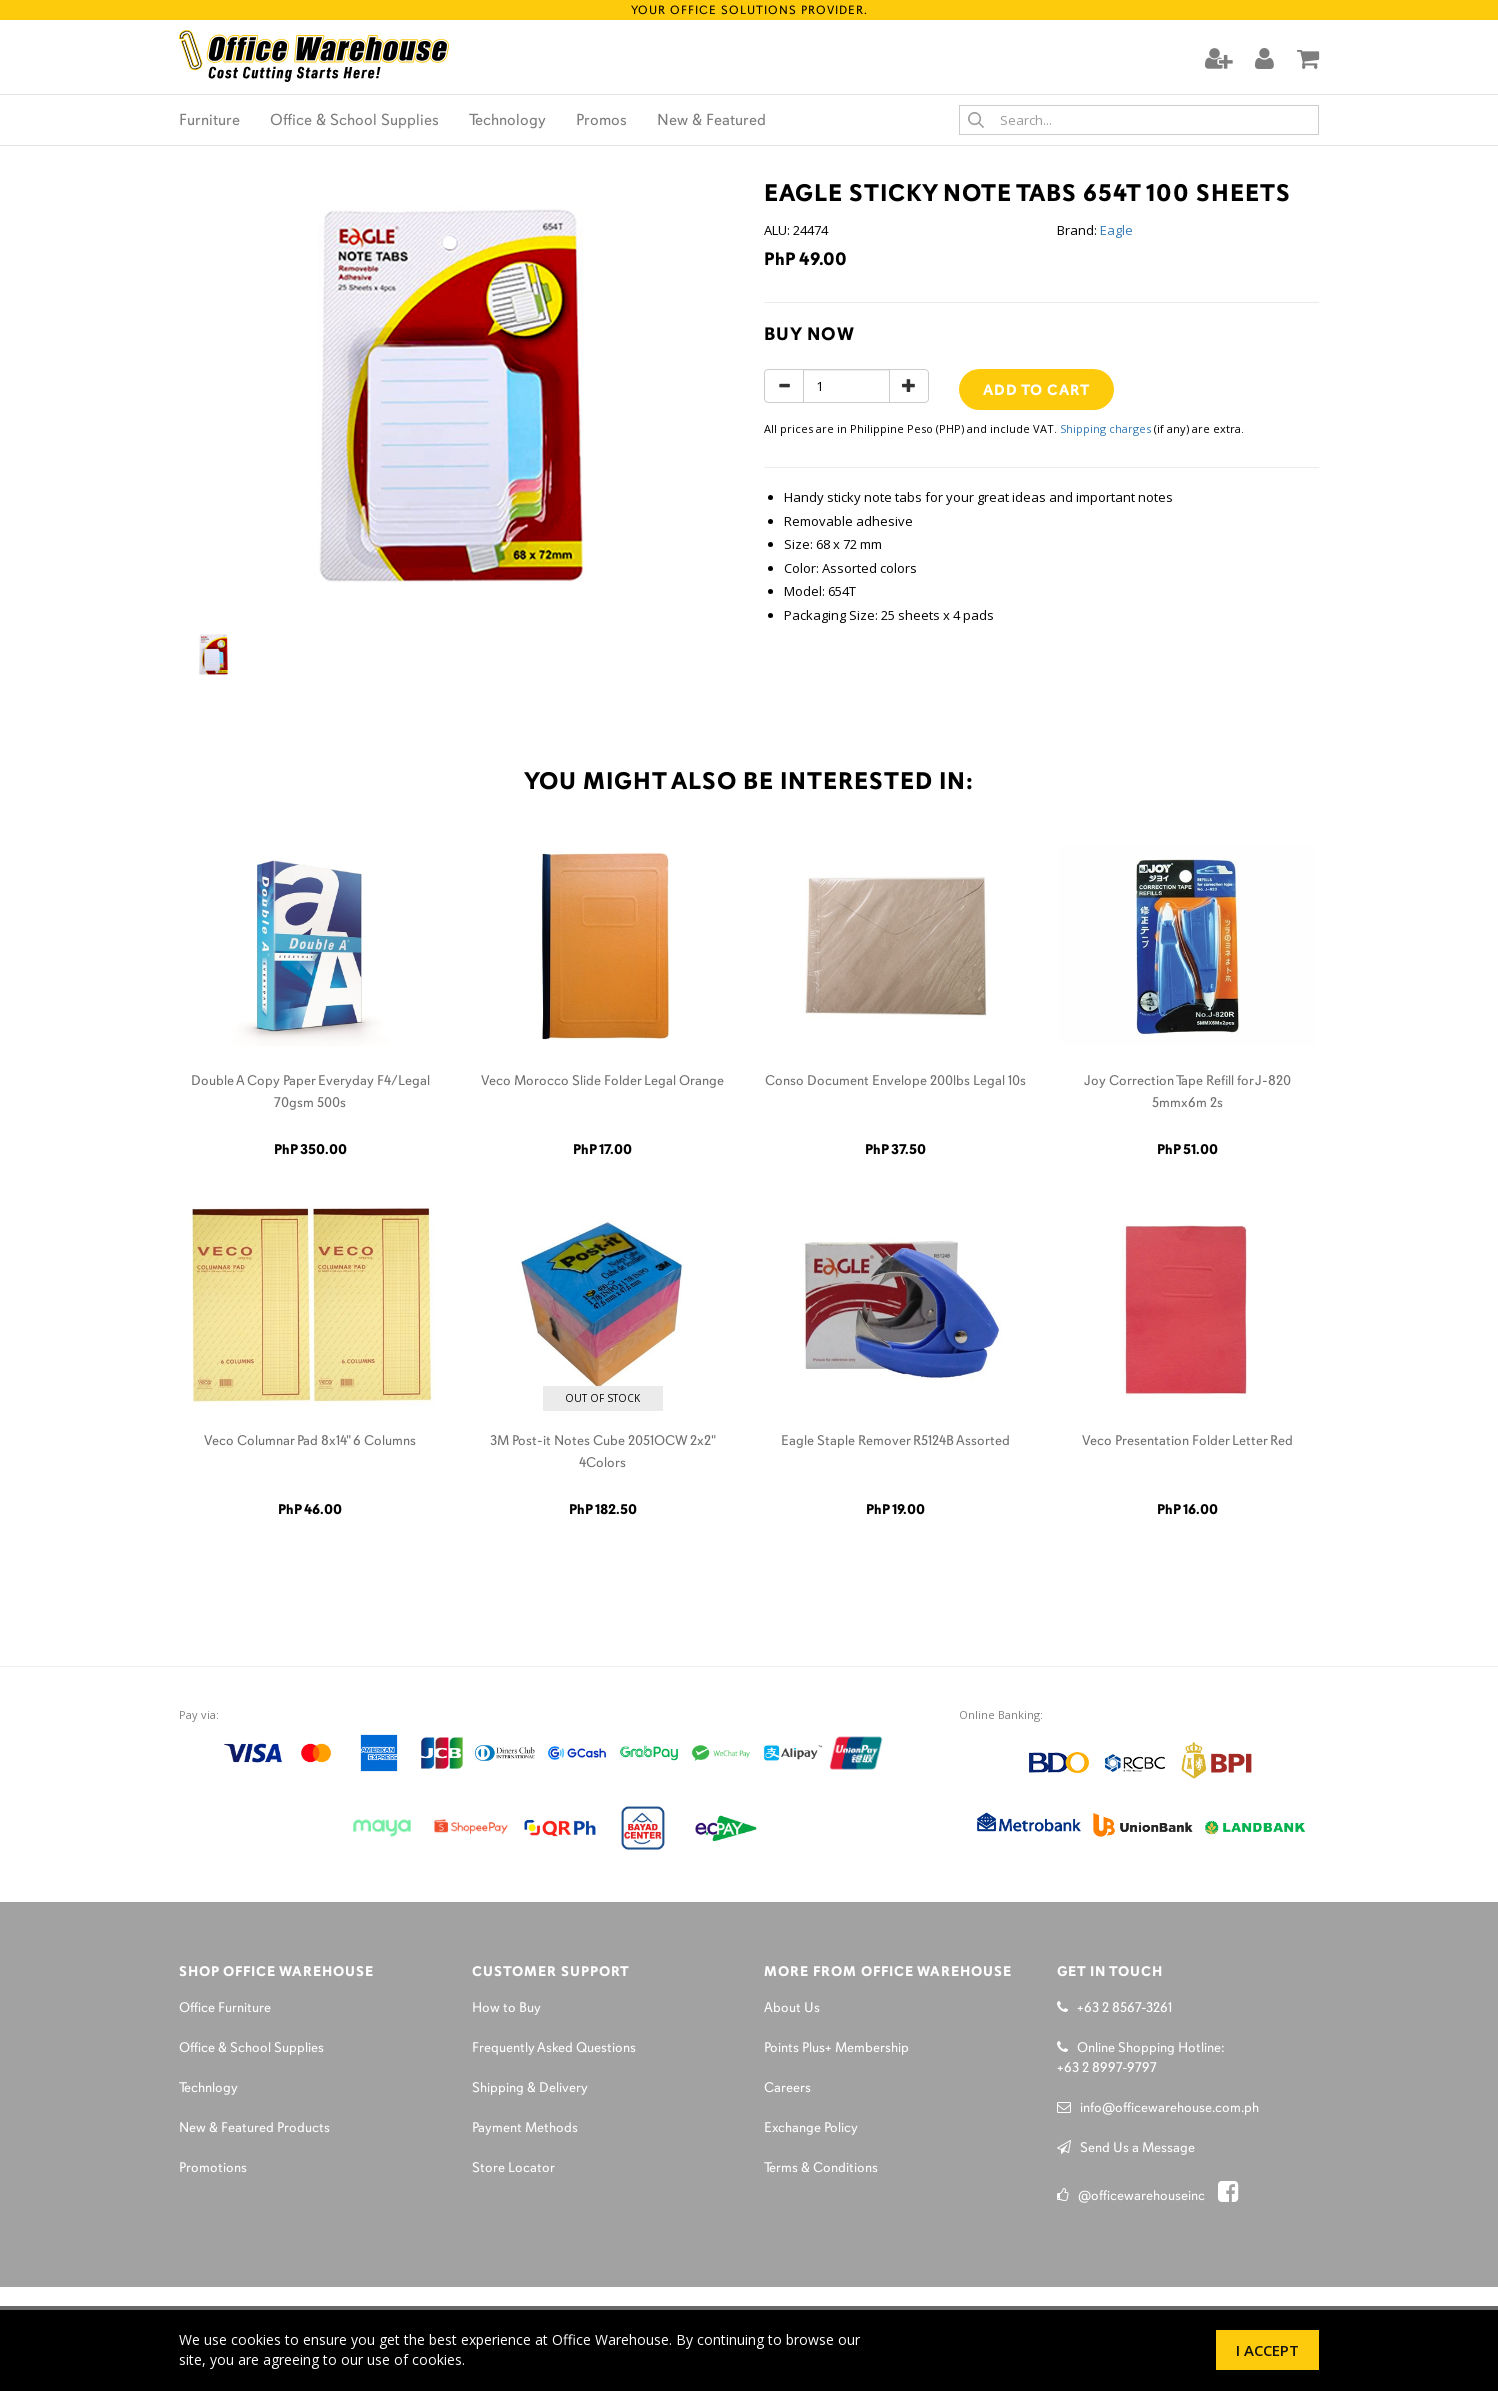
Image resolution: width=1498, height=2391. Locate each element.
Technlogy (208, 2088)
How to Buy (506, 2008)
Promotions (213, 2168)
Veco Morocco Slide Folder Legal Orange (602, 1081)
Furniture (209, 121)
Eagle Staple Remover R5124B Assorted (895, 1441)
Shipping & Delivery (530, 2088)
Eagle (1116, 230)
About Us (792, 2008)
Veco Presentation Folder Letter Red (1187, 1441)
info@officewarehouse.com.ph (1158, 2108)
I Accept (1267, 2350)
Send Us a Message (1126, 2148)
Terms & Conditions (821, 2168)
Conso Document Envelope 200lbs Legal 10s (895, 1081)
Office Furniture (225, 2008)
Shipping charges (1105, 428)
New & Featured (711, 121)
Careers (787, 2088)
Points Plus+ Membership (836, 2048)
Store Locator (513, 2168)
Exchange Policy (811, 2128)
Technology (507, 121)
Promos (601, 121)
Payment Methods (525, 2128)
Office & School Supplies (354, 121)
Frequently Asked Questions (554, 2048)
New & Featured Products (254, 2128)
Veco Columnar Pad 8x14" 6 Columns (310, 1441)
